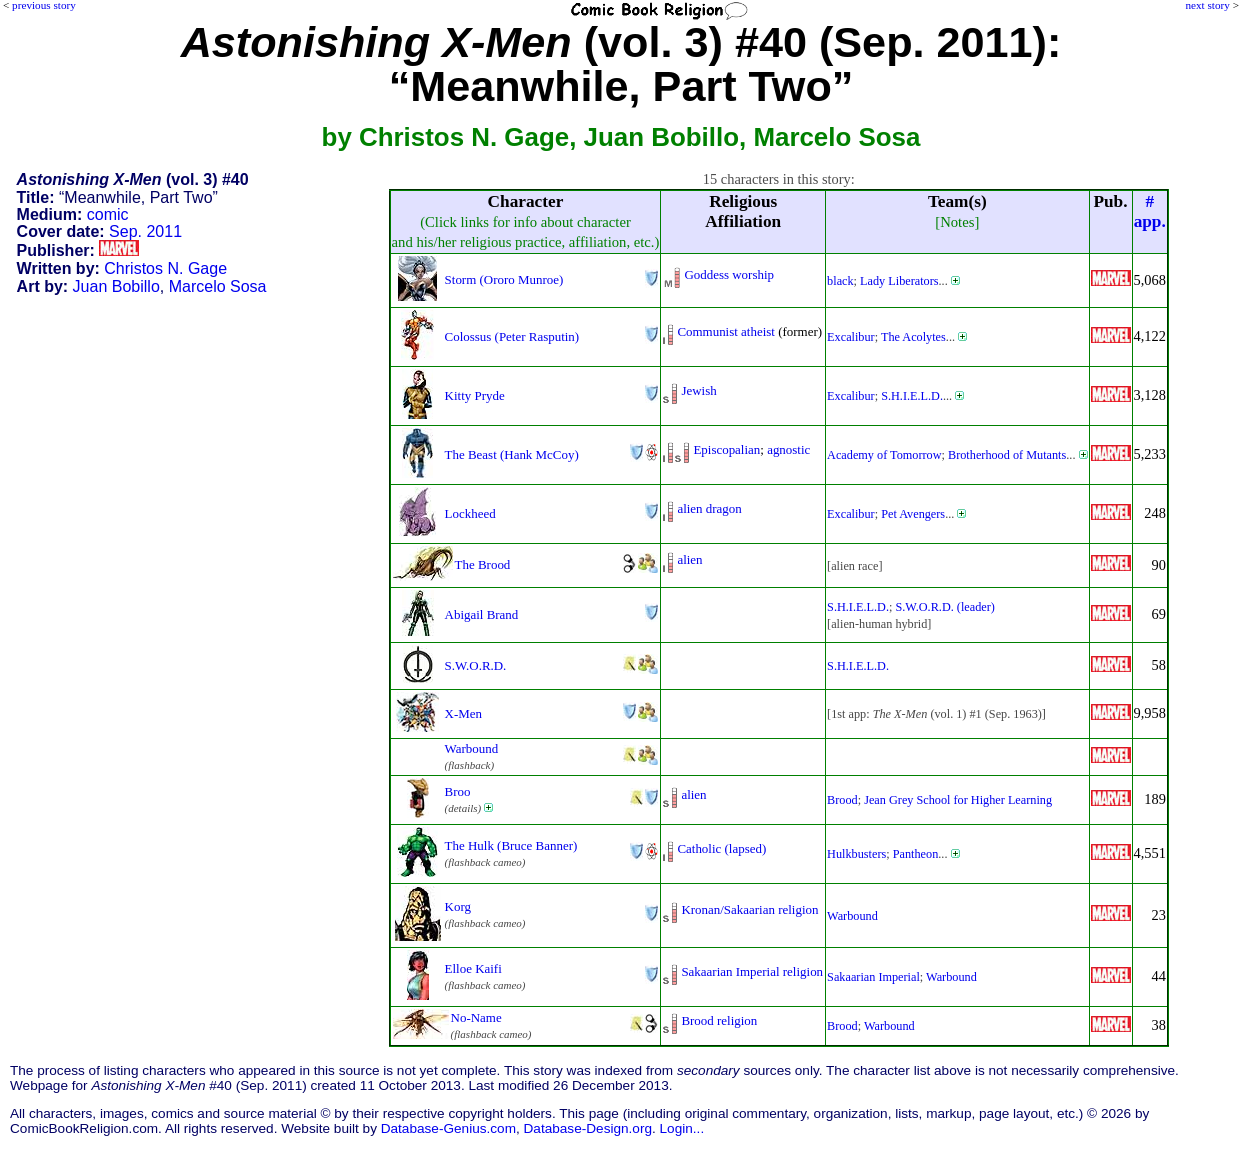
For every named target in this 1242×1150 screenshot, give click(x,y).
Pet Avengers (913, 514)
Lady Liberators (899, 281)
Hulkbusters (856, 854)
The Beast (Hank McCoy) (512, 454)
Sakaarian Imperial (873, 977)
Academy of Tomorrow (884, 455)
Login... (682, 1128)
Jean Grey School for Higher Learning (958, 800)
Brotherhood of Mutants (1007, 455)
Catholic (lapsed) (721, 848)
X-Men (463, 713)
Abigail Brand (482, 614)
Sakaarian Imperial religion (752, 971)
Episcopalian (726, 449)
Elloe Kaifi (473, 968)
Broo (458, 791)
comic (108, 214)
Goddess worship (729, 274)
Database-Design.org (588, 1128)
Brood (842, 800)
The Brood (483, 564)
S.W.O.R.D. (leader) (944, 607)
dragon (724, 508)
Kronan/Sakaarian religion (749, 909)
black (840, 281)
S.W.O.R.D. (476, 665)
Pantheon (916, 854)
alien (689, 508)
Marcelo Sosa (218, 286)
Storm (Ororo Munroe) (504, 279)
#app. (1150, 211)
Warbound (472, 748)
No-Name (476, 1017)
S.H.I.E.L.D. (912, 396)
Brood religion (719, 1020)
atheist (758, 331)
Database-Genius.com (448, 1128)
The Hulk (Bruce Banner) (511, 845)
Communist (707, 331)
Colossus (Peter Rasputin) (512, 336)
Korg (458, 906)
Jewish (698, 390)
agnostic (788, 449)
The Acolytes (913, 337)
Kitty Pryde (475, 395)
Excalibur (851, 337)
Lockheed (470, 513)
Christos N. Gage (165, 268)
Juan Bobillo (116, 286)
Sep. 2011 (145, 231)
